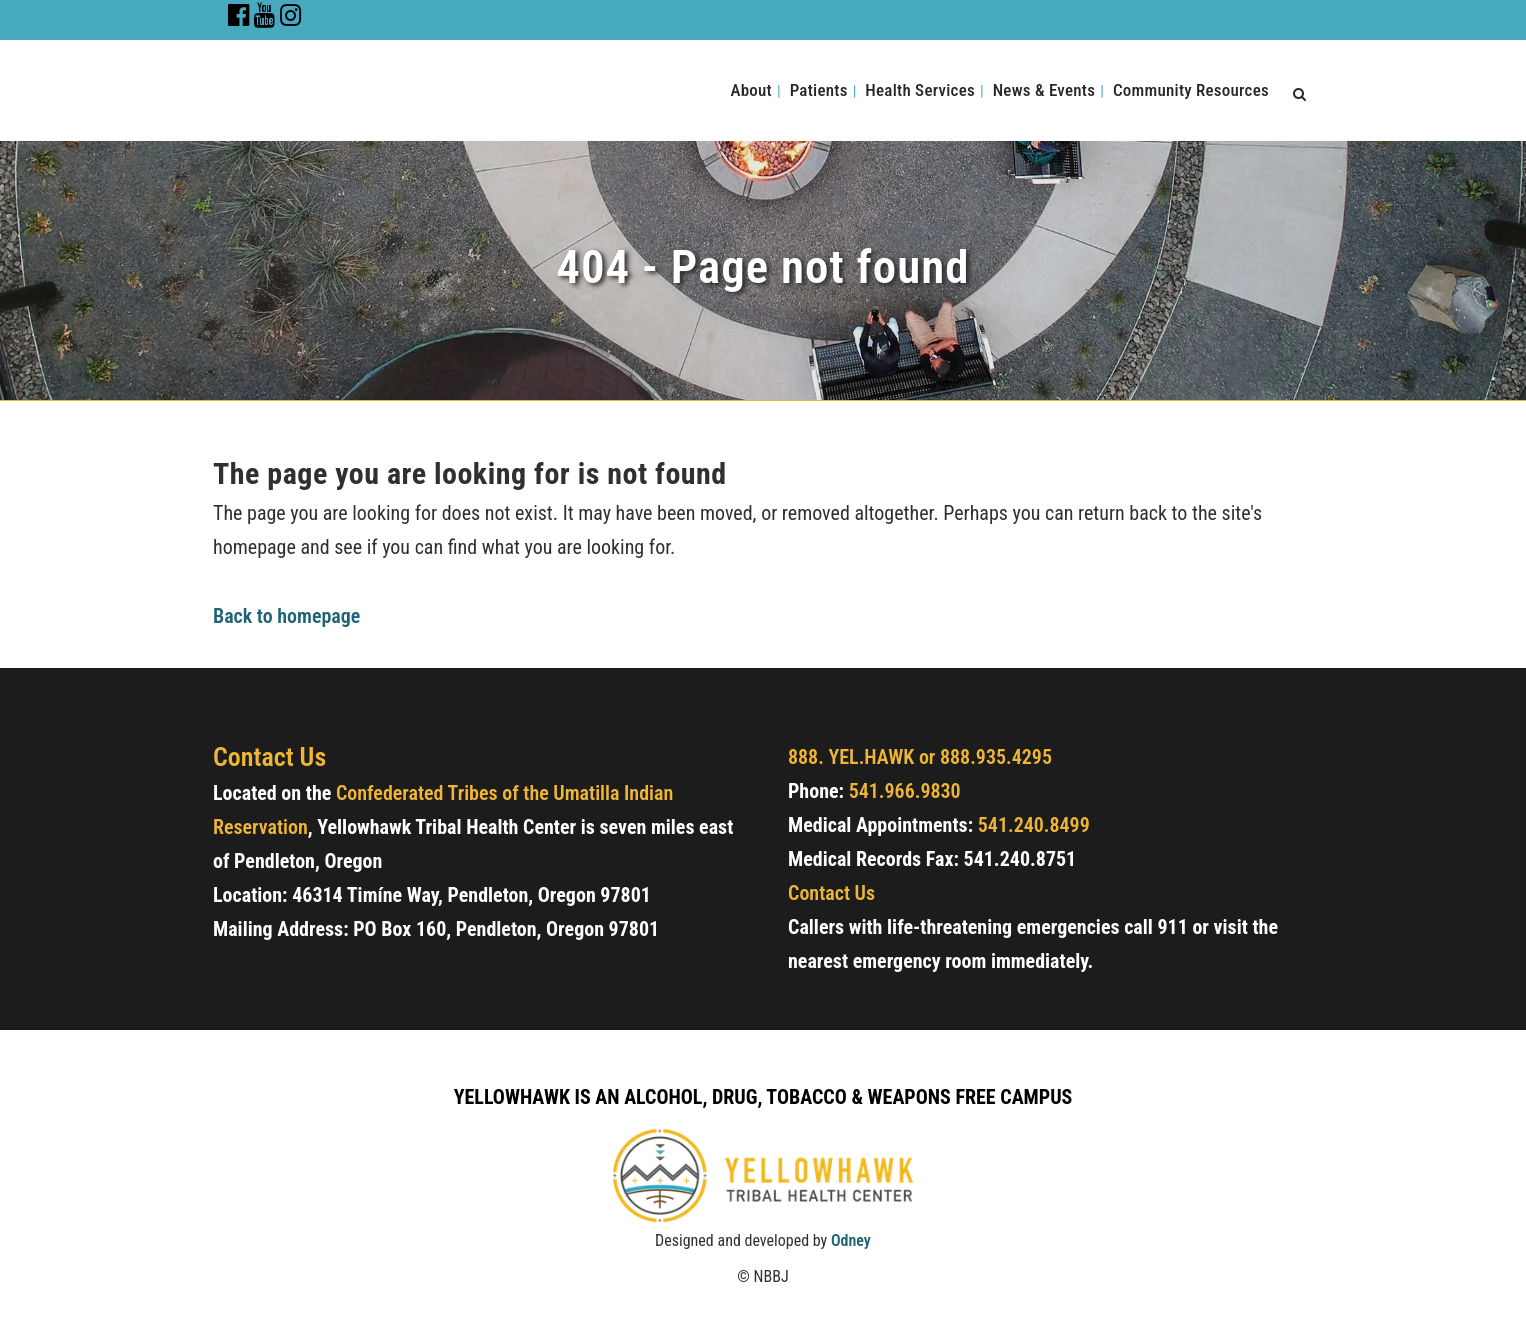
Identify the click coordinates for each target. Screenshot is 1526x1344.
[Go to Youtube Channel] (265, 19)
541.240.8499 (1034, 825)
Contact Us (831, 893)
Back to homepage (286, 616)
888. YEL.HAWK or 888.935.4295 (920, 757)
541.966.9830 (905, 791)
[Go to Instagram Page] (291, 19)
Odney (851, 1240)
